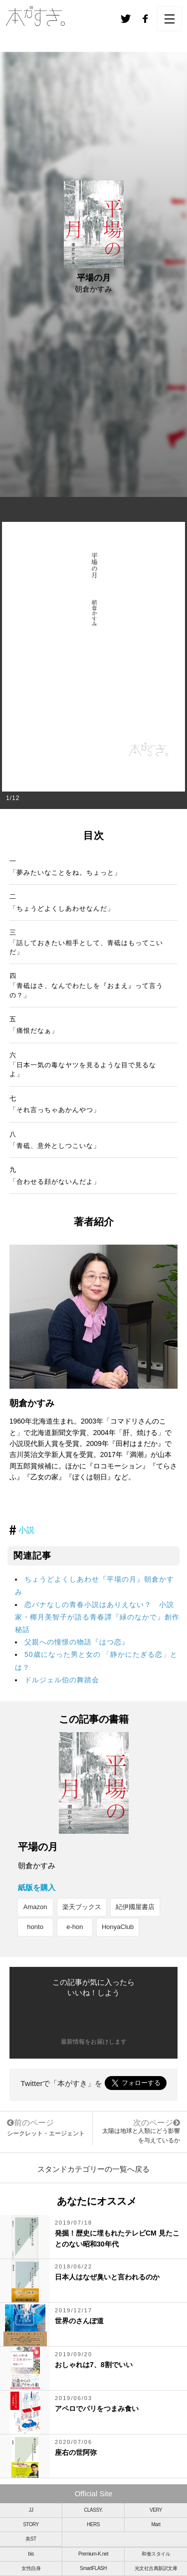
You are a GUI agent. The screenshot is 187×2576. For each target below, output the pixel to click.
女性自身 (30, 2568)
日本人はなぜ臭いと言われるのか (107, 2277)
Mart (156, 2524)
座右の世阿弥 (76, 2452)
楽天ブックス (81, 1907)
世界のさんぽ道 (79, 2321)
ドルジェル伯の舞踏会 (61, 1680)
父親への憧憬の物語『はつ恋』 (76, 1642)
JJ (31, 2510)
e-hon (74, 1927)
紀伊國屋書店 (135, 1907)
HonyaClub (118, 1927)
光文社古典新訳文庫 (156, 2568)
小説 (26, 1530)
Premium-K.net (93, 2554)
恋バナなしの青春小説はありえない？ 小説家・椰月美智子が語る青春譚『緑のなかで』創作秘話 (97, 1617)
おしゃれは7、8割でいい (94, 2365)
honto (35, 1927)
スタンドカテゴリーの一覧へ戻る (93, 2169)
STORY (31, 2524)
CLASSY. (93, 2510)
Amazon (35, 1907)
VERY (156, 2510)
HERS (93, 2524)
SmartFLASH (93, 2568)
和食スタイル (156, 2554)
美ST (30, 2539)
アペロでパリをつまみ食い (97, 2409)
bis (30, 2554)
